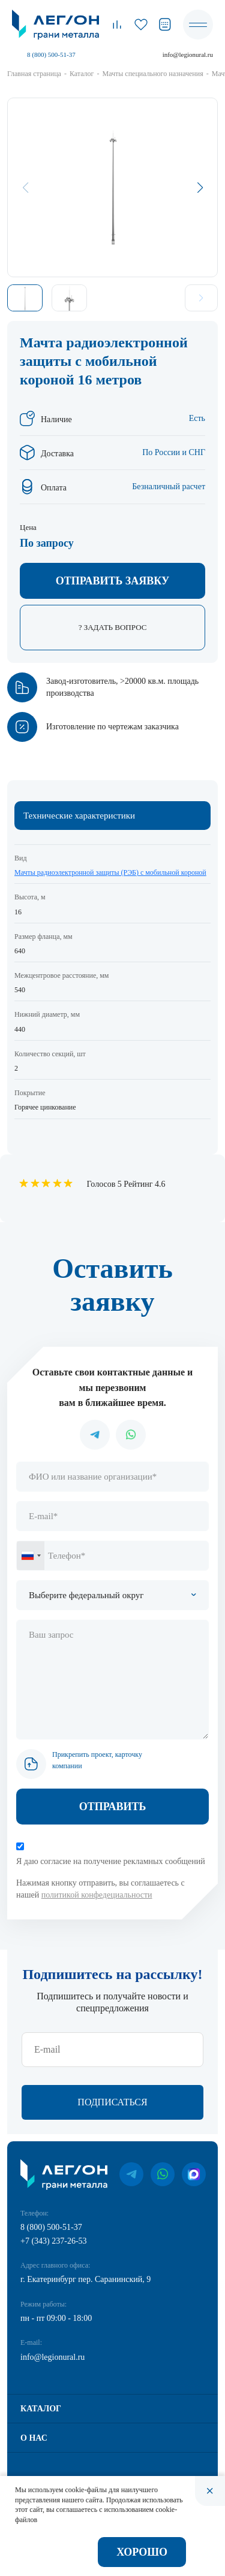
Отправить (112, 1807)
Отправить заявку (113, 581)
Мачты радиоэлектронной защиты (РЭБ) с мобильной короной (110, 872)
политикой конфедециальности (96, 1894)
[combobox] (30, 1555)
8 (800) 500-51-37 (51, 54)
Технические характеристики (79, 815)
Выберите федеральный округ (86, 1595)
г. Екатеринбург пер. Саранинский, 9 (85, 2279)
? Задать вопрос (113, 627)
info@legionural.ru (188, 54)
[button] (200, 187)
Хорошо (141, 2552)
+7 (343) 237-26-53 (53, 2240)
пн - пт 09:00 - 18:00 (56, 2318)
